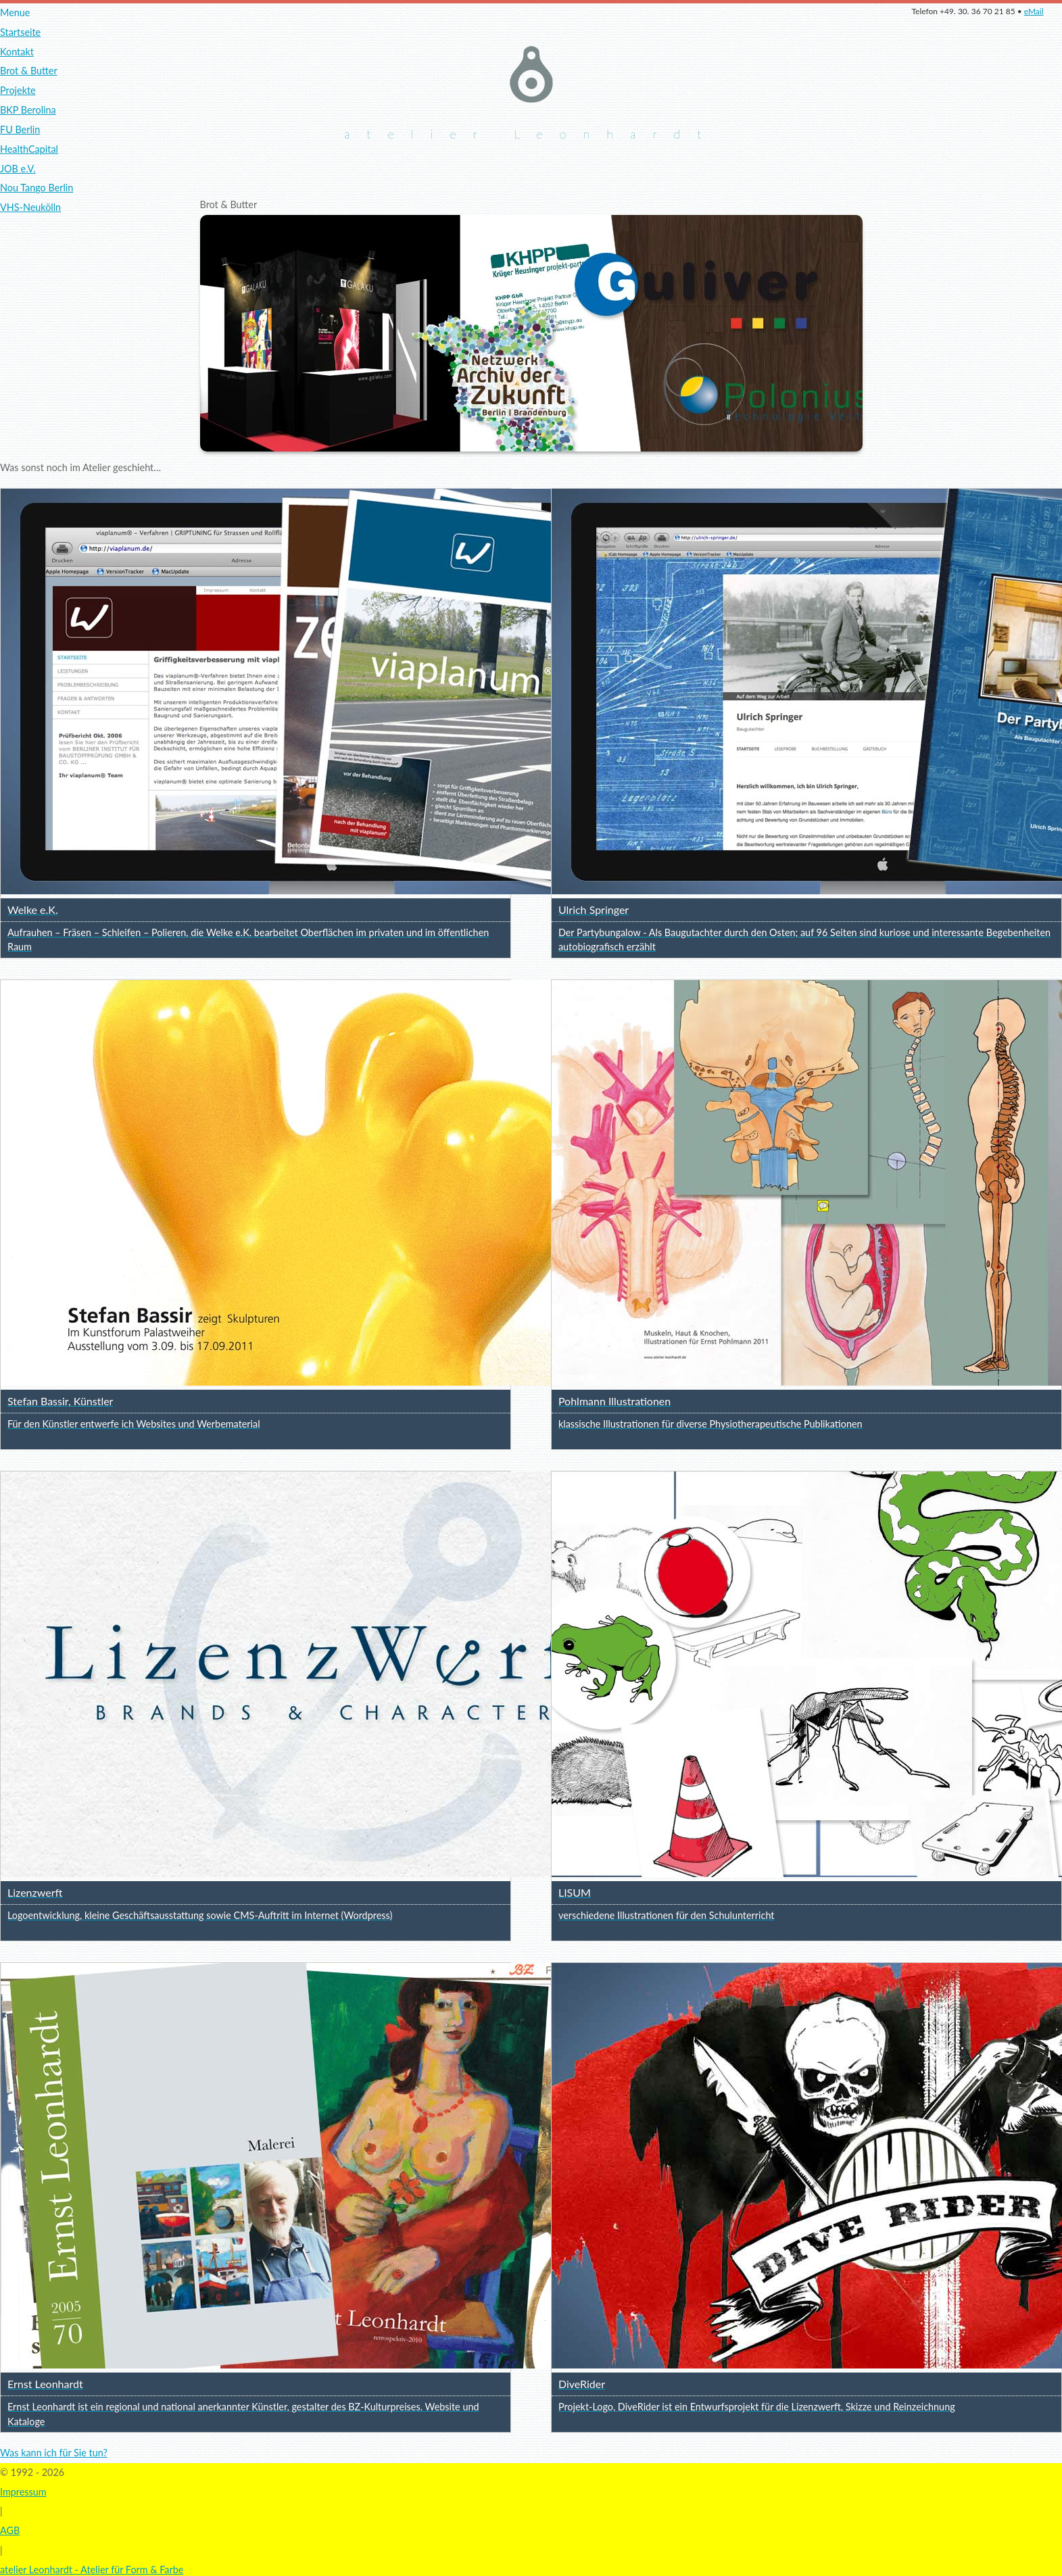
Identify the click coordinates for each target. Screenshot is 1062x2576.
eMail (1034, 11)
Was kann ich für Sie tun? (53, 2452)
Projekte (18, 90)
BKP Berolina (28, 110)
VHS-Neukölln (30, 207)
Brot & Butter (28, 70)
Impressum (23, 2492)
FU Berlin (20, 129)
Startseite (20, 32)
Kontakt (17, 51)
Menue (15, 12)
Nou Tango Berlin (36, 187)
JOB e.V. (18, 168)
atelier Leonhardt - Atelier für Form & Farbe (91, 2569)
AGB (10, 2530)
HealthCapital (29, 149)
